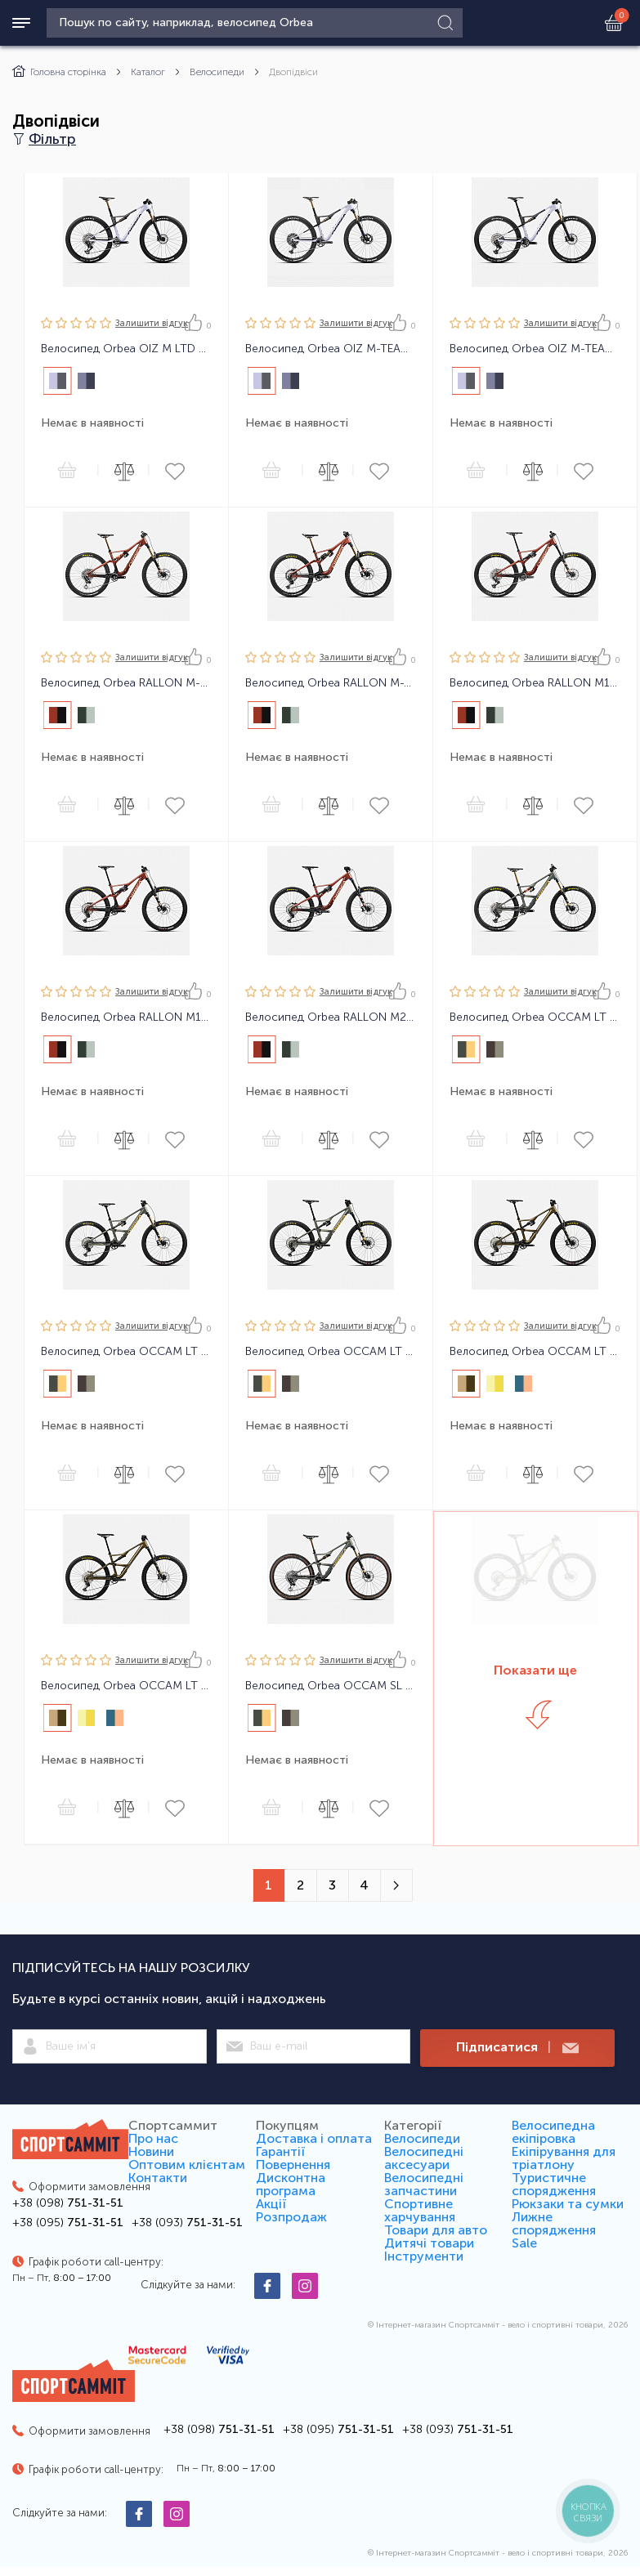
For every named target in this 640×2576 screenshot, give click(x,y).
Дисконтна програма (290, 2184)
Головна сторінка (59, 72)
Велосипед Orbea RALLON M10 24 (126, 1017)
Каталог (148, 72)
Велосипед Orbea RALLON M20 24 (330, 1017)
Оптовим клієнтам (186, 2164)
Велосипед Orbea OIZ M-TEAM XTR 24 (330, 349)
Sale (524, 2243)
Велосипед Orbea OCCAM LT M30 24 (330, 1351)
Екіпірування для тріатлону (563, 2158)
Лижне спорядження (554, 2223)
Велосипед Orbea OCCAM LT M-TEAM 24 (535, 1017)
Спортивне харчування (419, 2210)
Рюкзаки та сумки (568, 2204)
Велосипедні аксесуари (423, 2158)
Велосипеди (217, 72)
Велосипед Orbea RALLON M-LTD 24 (126, 683)
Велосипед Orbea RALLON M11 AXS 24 (535, 683)
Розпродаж (291, 2217)
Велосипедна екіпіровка (553, 2132)
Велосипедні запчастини (423, 2184)
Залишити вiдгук (151, 323)
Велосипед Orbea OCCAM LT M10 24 (126, 1351)
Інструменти (423, 2256)
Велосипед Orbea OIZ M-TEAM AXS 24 (535, 349)
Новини (151, 2151)
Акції (271, 2204)
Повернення (293, 2164)
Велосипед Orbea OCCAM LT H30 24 (126, 1686)
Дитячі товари (429, 2243)
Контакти (157, 2177)
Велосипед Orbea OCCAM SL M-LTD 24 (330, 1686)
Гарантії (280, 2151)
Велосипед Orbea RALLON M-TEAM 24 (330, 683)
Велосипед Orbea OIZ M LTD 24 (126, 349)
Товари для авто (435, 2230)
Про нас (153, 2138)
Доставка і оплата (314, 2138)
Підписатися (517, 2047)
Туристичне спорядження (554, 2184)
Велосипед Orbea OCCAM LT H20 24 (535, 1351)
